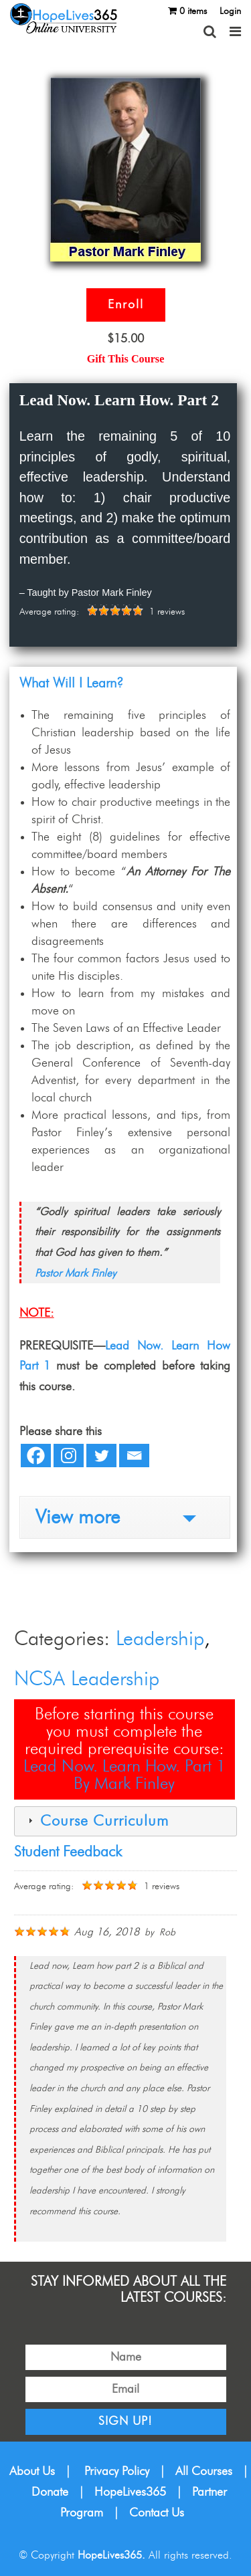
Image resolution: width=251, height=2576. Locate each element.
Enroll (126, 305)
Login (230, 11)
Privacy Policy (116, 2472)
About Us (32, 2472)
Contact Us (156, 2513)
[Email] (134, 1455)
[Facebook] (36, 1455)
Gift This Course (126, 359)
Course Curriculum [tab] (97, 1821)
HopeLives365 (130, 2492)
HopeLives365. (111, 2555)
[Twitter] (101, 1455)
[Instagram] (69, 1455)
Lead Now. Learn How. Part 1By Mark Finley (124, 1775)
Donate (49, 2492)
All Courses (203, 2472)
